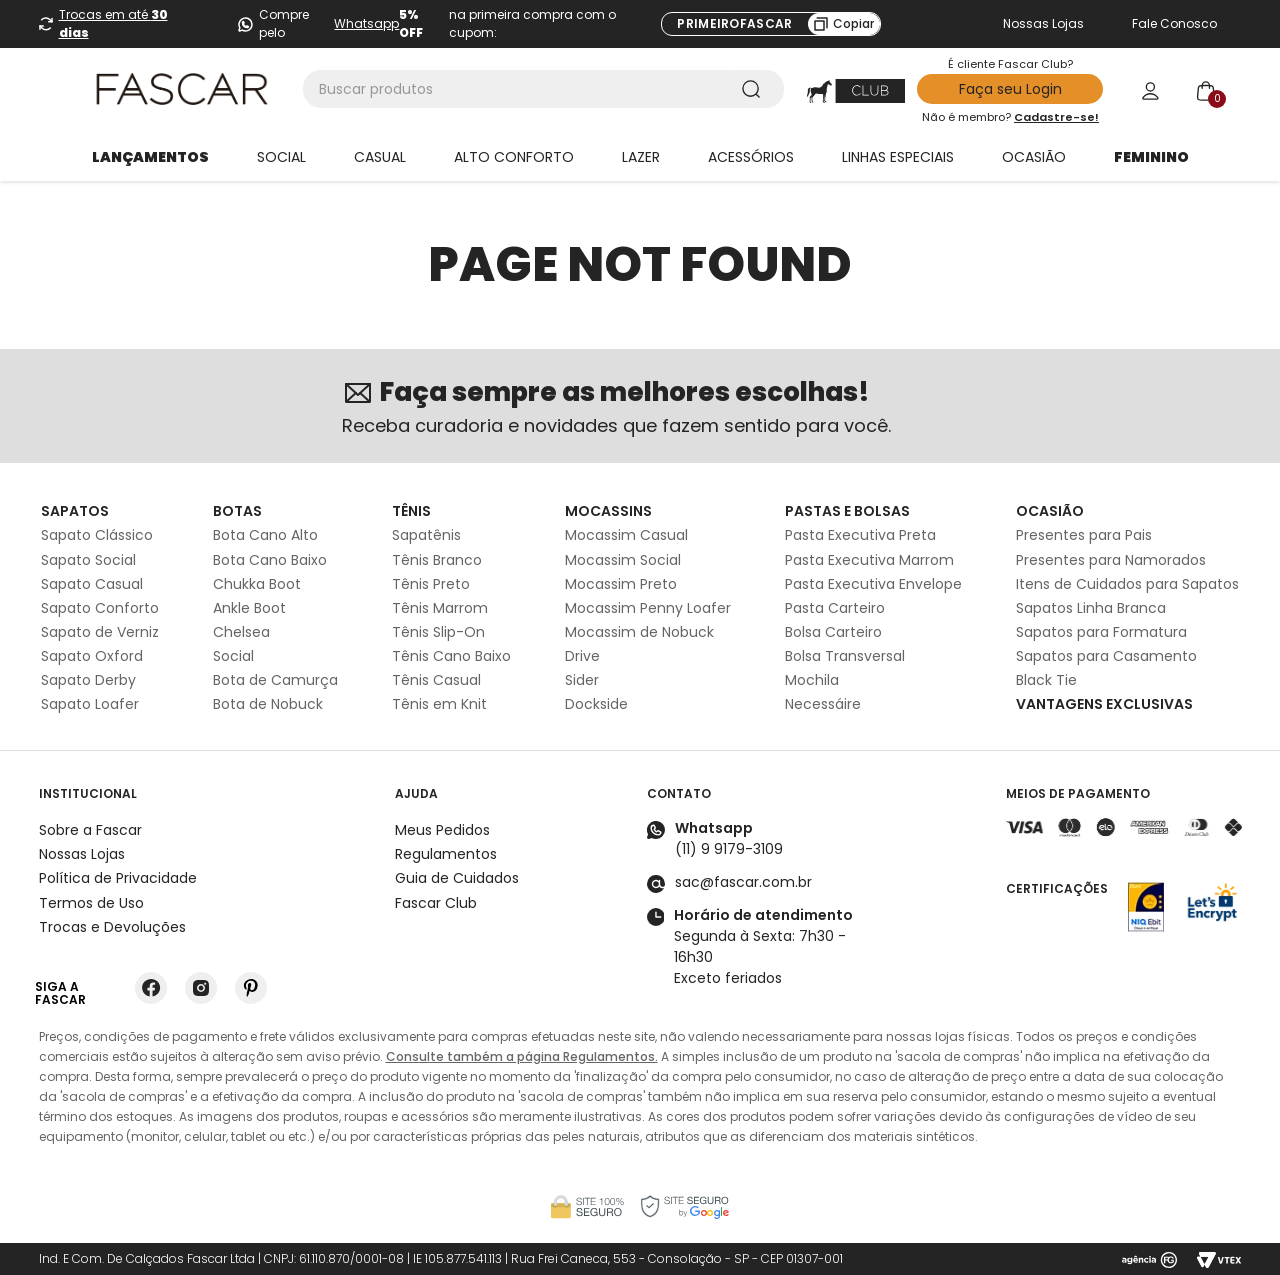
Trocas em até (113, 23)
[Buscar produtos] (755, 89)
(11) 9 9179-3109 (729, 849)
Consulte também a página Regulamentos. (522, 1056)
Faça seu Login (1010, 89)
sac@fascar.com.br (743, 882)
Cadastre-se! (1056, 117)
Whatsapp (366, 23)
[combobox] (543, 89)
